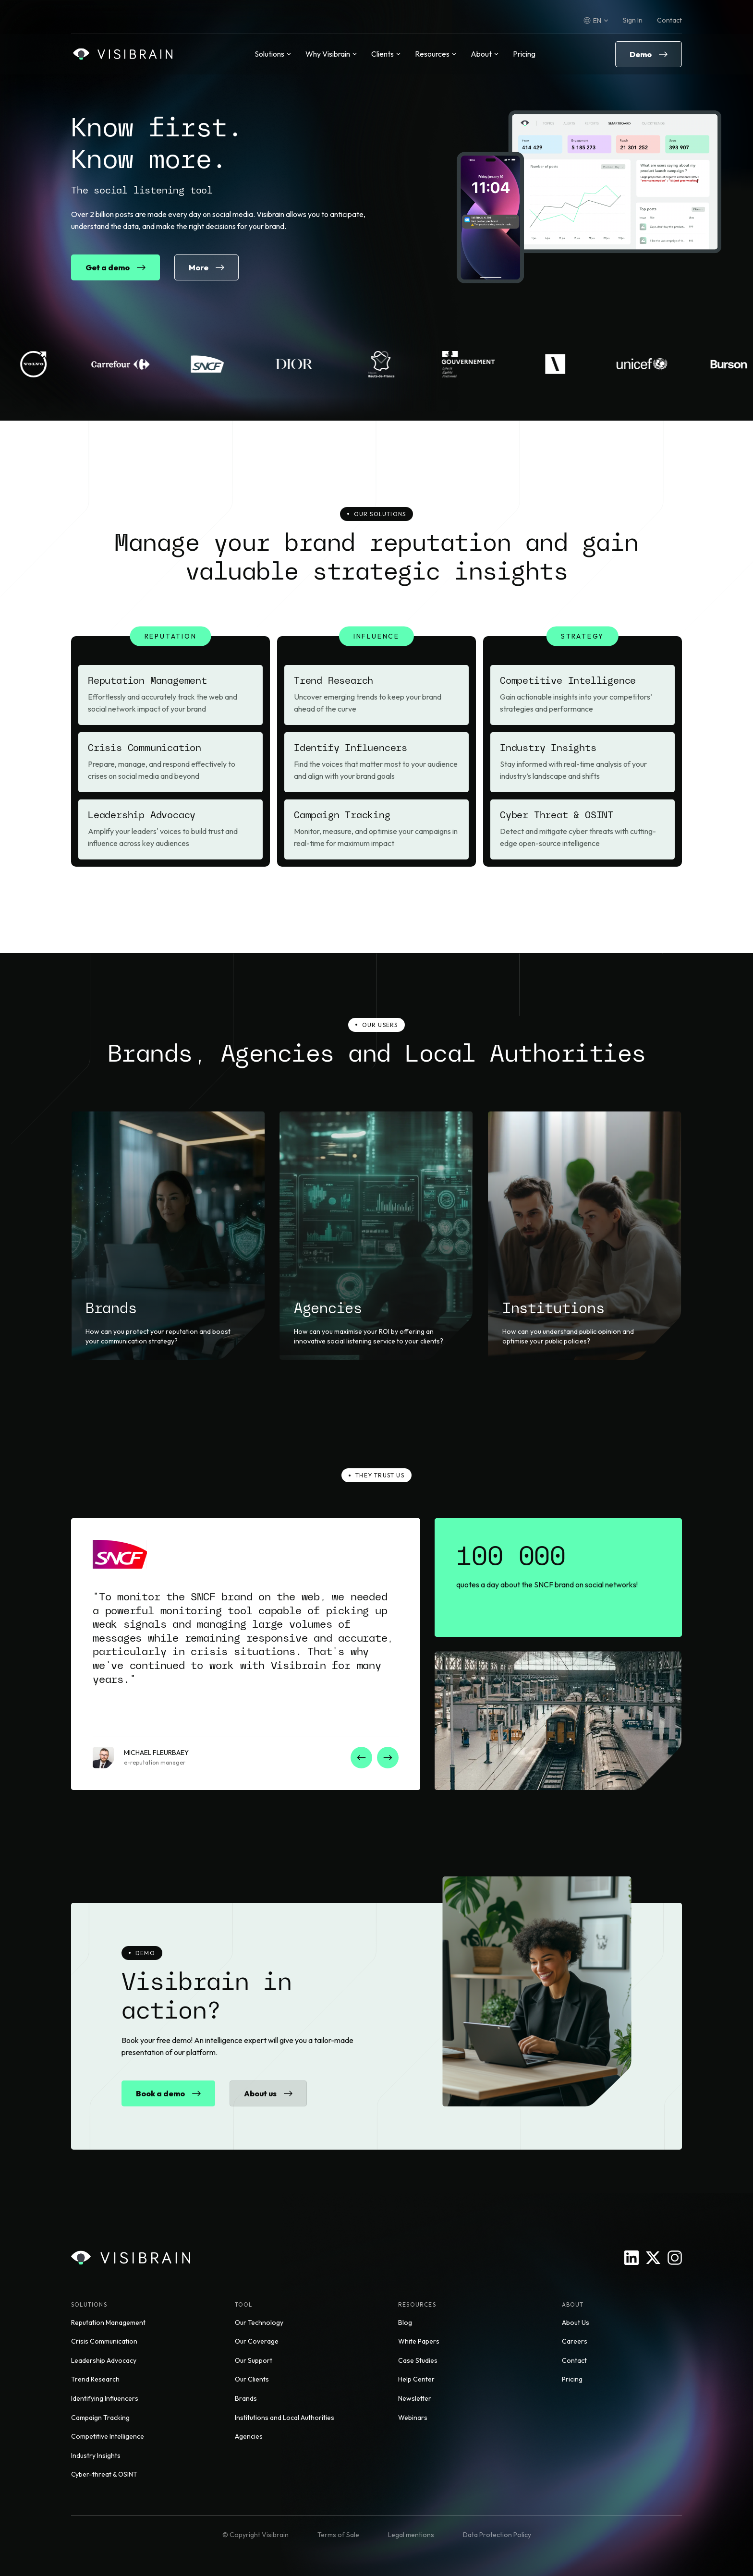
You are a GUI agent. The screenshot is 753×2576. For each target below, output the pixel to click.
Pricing (524, 54)
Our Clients (252, 2379)
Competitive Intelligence (107, 2436)
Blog (405, 2322)
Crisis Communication (104, 2341)
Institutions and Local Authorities (284, 2417)
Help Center (416, 2379)
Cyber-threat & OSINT (104, 2474)
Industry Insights (96, 2455)
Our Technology (259, 2322)
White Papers (418, 2341)
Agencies (249, 2436)
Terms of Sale (338, 2534)
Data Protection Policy (497, 2534)
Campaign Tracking (100, 2417)
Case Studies (417, 2360)
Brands (246, 2398)
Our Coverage (257, 2341)
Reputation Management (108, 2322)
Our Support (253, 2360)
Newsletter (414, 2398)
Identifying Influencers (104, 2398)
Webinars (412, 2417)
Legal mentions (411, 2534)
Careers (574, 2341)
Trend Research (95, 2379)
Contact (669, 20)
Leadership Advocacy (103, 2360)
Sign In (633, 20)
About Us (575, 2322)
